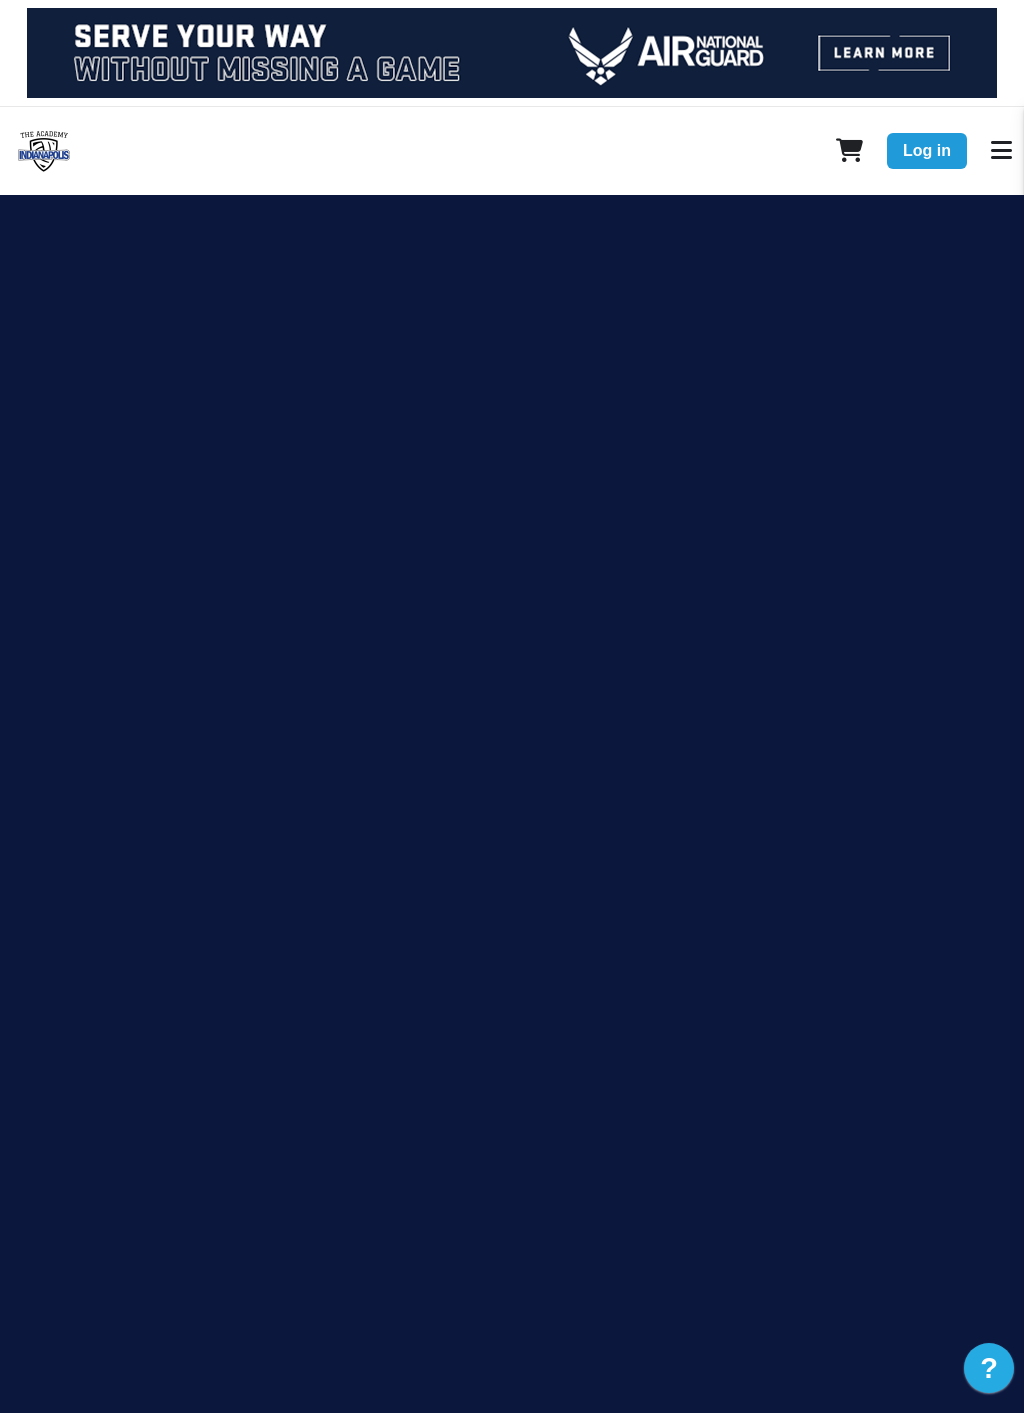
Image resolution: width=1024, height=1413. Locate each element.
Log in (927, 150)
